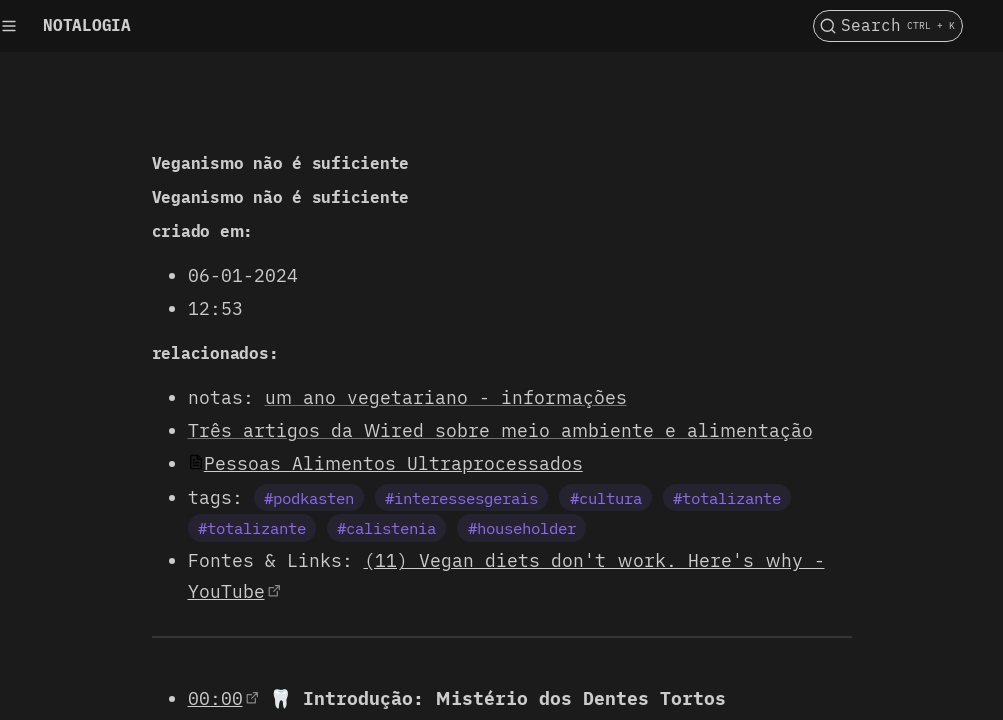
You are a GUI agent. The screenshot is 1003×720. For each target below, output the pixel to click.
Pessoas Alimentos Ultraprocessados (393, 463)
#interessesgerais (461, 498)
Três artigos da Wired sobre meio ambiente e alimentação (500, 430)
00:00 (215, 698)
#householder (522, 528)
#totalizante (727, 498)
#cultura (606, 498)
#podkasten (309, 498)
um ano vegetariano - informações (446, 397)
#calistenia (386, 528)
